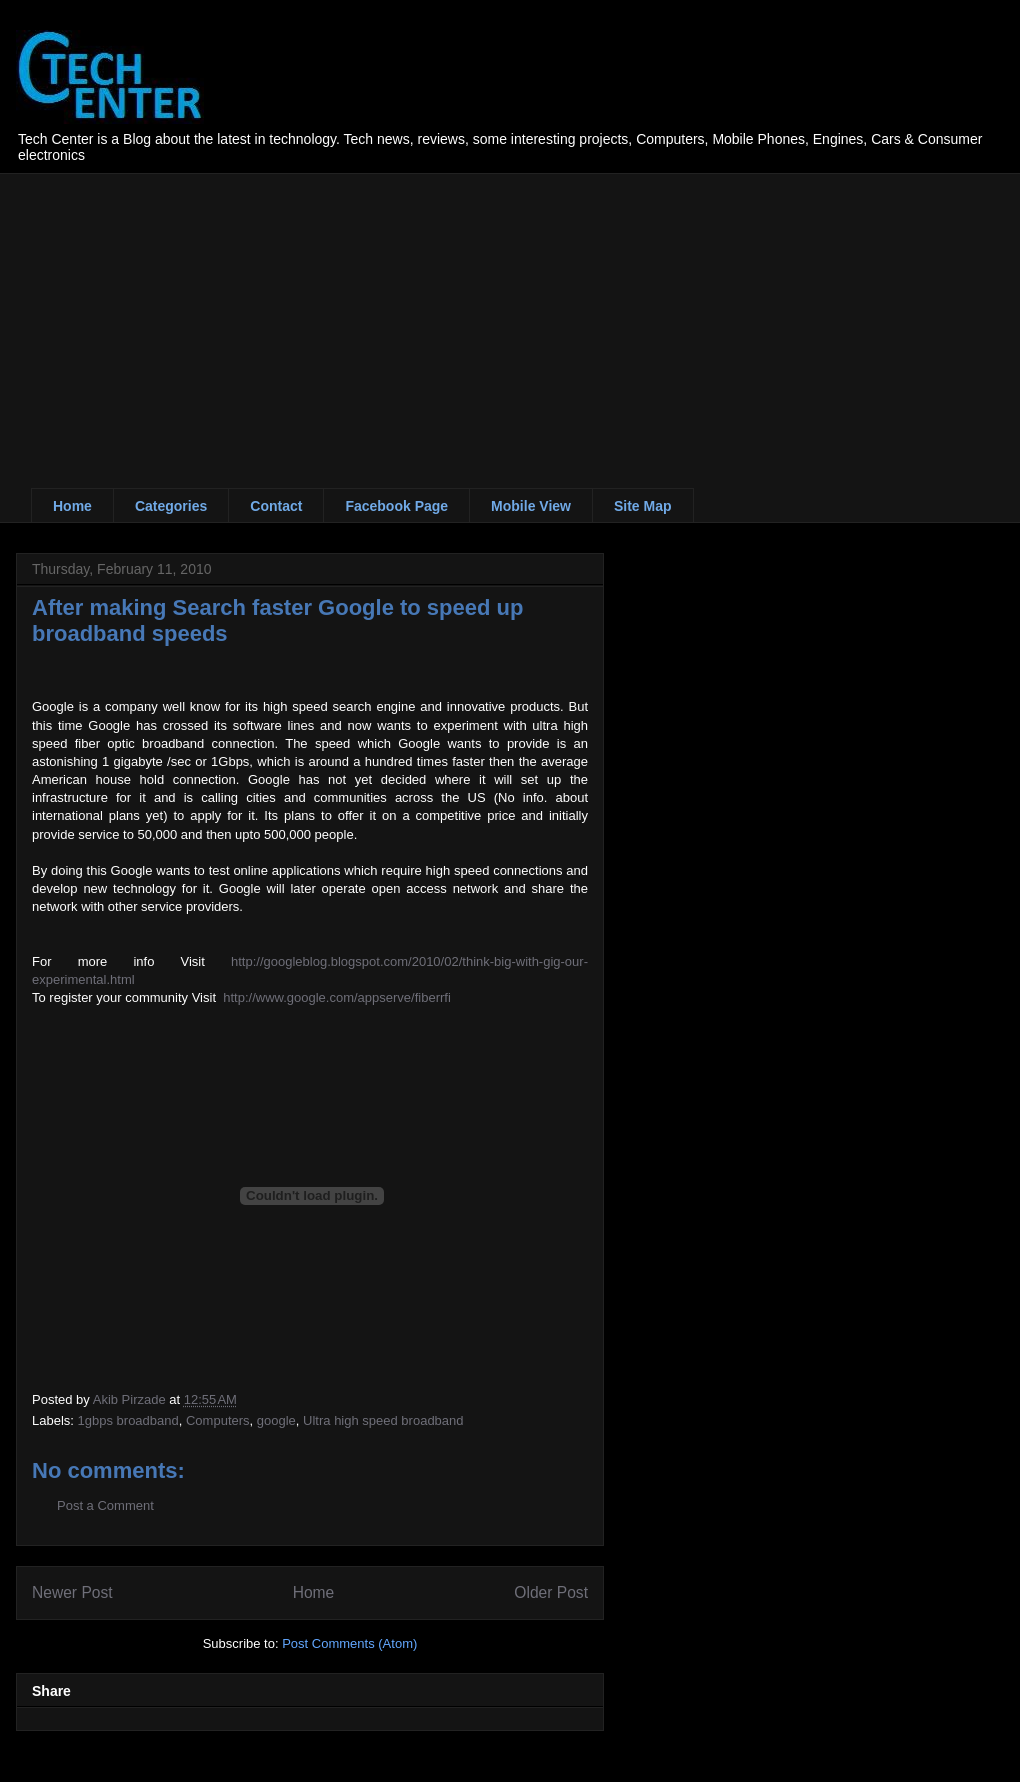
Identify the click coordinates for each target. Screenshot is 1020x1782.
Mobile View (531, 506)
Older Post (551, 1592)
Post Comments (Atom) (349, 1643)
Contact (276, 506)
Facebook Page (396, 506)
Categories (171, 506)
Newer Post (72, 1592)
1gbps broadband (128, 1420)
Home (72, 506)
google (276, 1420)
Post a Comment (105, 1505)
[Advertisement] (286, 313)
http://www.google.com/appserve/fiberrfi (337, 997)
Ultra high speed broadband (383, 1420)
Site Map (643, 506)
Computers (218, 1420)
